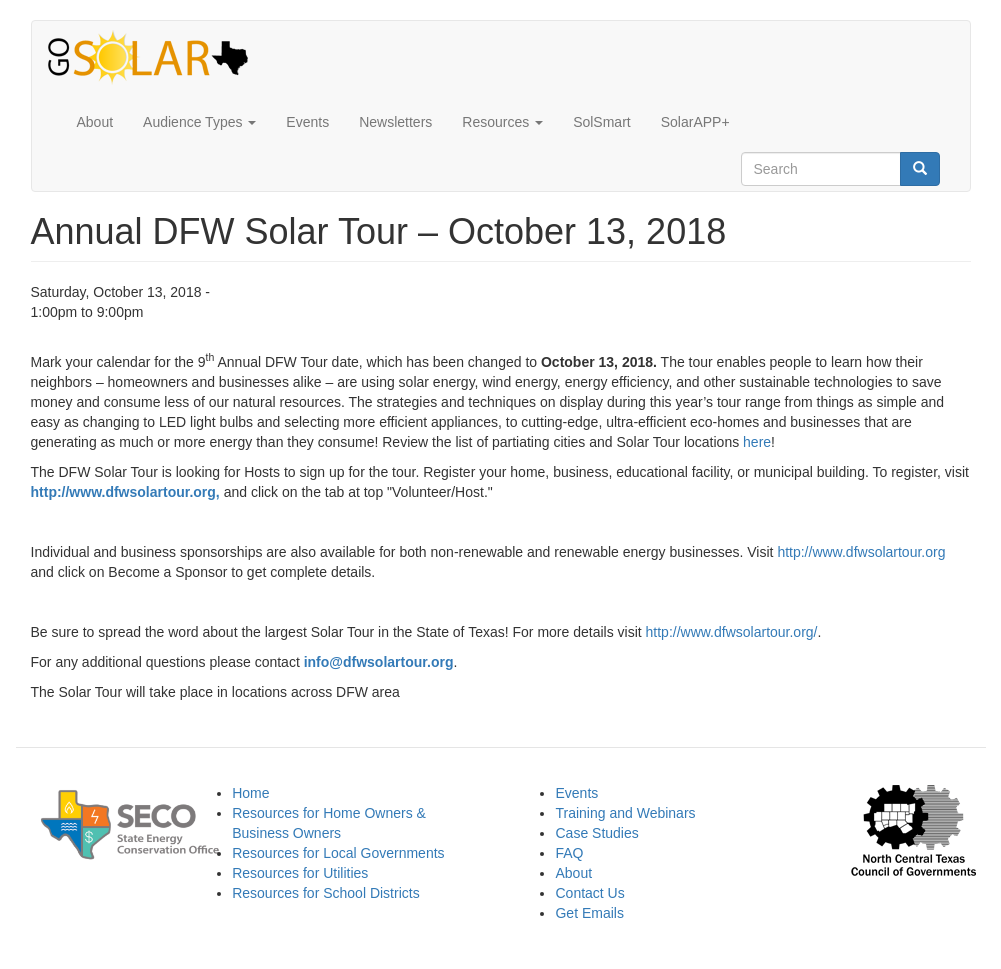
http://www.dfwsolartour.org (123, 492)
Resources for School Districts (326, 893)
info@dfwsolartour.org (379, 662)
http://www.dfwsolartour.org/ (732, 632)
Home (250, 793)
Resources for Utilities (300, 873)
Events (307, 122)
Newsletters (395, 122)
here (757, 442)
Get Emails (589, 913)
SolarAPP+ (695, 122)
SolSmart (602, 122)
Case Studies (596, 833)
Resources (502, 122)
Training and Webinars (625, 813)
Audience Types (199, 122)
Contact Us (589, 893)
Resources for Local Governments (338, 853)
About (95, 122)
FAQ (569, 853)
